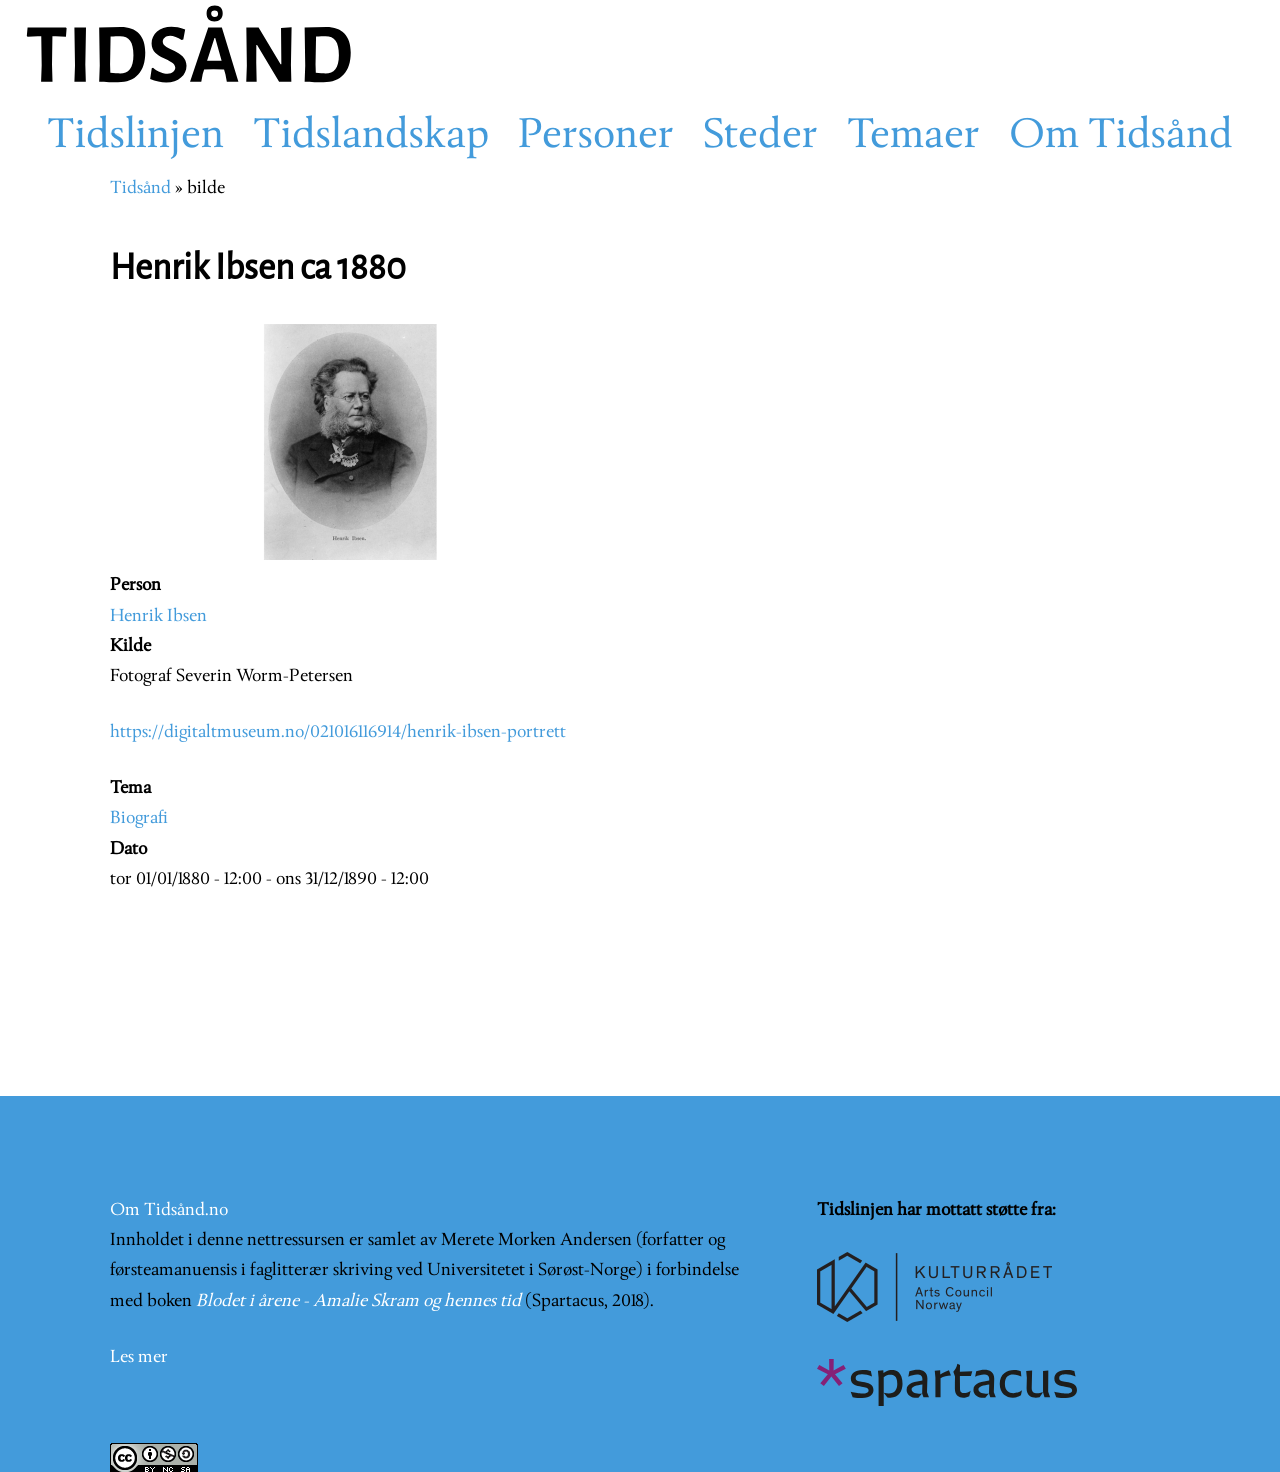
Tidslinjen (135, 137)
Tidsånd (140, 188)
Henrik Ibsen (158, 616)
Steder (760, 137)
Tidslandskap (371, 137)
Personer (596, 137)
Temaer (913, 137)
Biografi (139, 818)
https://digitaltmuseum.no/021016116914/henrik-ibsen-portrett (338, 732)
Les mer (139, 1357)
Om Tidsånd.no (169, 1210)
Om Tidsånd (1121, 137)
